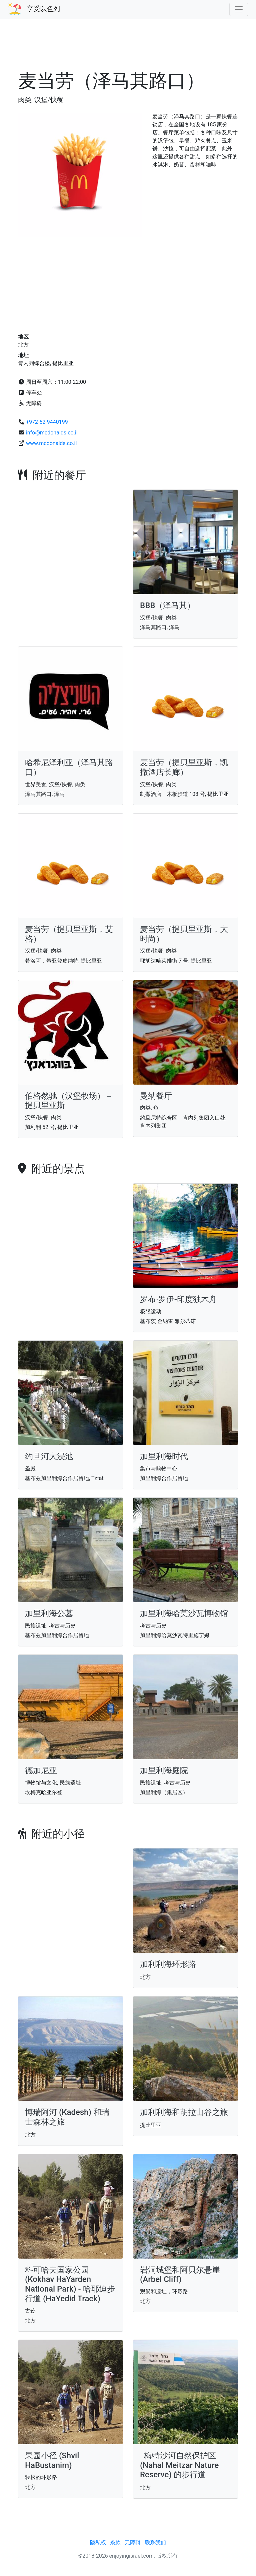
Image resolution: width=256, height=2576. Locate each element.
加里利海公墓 (49, 1613)
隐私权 (98, 2542)
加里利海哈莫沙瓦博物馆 (184, 1613)
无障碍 (133, 2542)
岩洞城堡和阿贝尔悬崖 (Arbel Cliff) (180, 2274)
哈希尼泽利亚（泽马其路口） (69, 767)
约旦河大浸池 (49, 1456)
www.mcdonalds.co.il (51, 443)
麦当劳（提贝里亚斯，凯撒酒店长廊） (184, 767)
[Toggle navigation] (238, 9)
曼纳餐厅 (156, 1096)
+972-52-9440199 (47, 422)
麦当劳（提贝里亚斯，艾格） (69, 934)
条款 (115, 2542)
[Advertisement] (128, 48)
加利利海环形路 (168, 1964)
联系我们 (155, 2542)
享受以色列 (43, 9)
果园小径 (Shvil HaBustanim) (52, 2460)
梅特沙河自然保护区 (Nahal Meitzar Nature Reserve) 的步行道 (179, 2465)
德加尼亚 (41, 1770)
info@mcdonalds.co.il (52, 432)
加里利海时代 (164, 1456)
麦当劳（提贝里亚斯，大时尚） (184, 934)
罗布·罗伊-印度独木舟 (178, 1299)
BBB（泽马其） (167, 605)
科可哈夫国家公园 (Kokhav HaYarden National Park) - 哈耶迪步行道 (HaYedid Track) (70, 2284)
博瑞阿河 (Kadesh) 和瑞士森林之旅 (67, 2117)
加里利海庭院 (164, 1770)
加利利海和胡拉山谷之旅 (184, 2112)
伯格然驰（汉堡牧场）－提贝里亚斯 (69, 1100)
